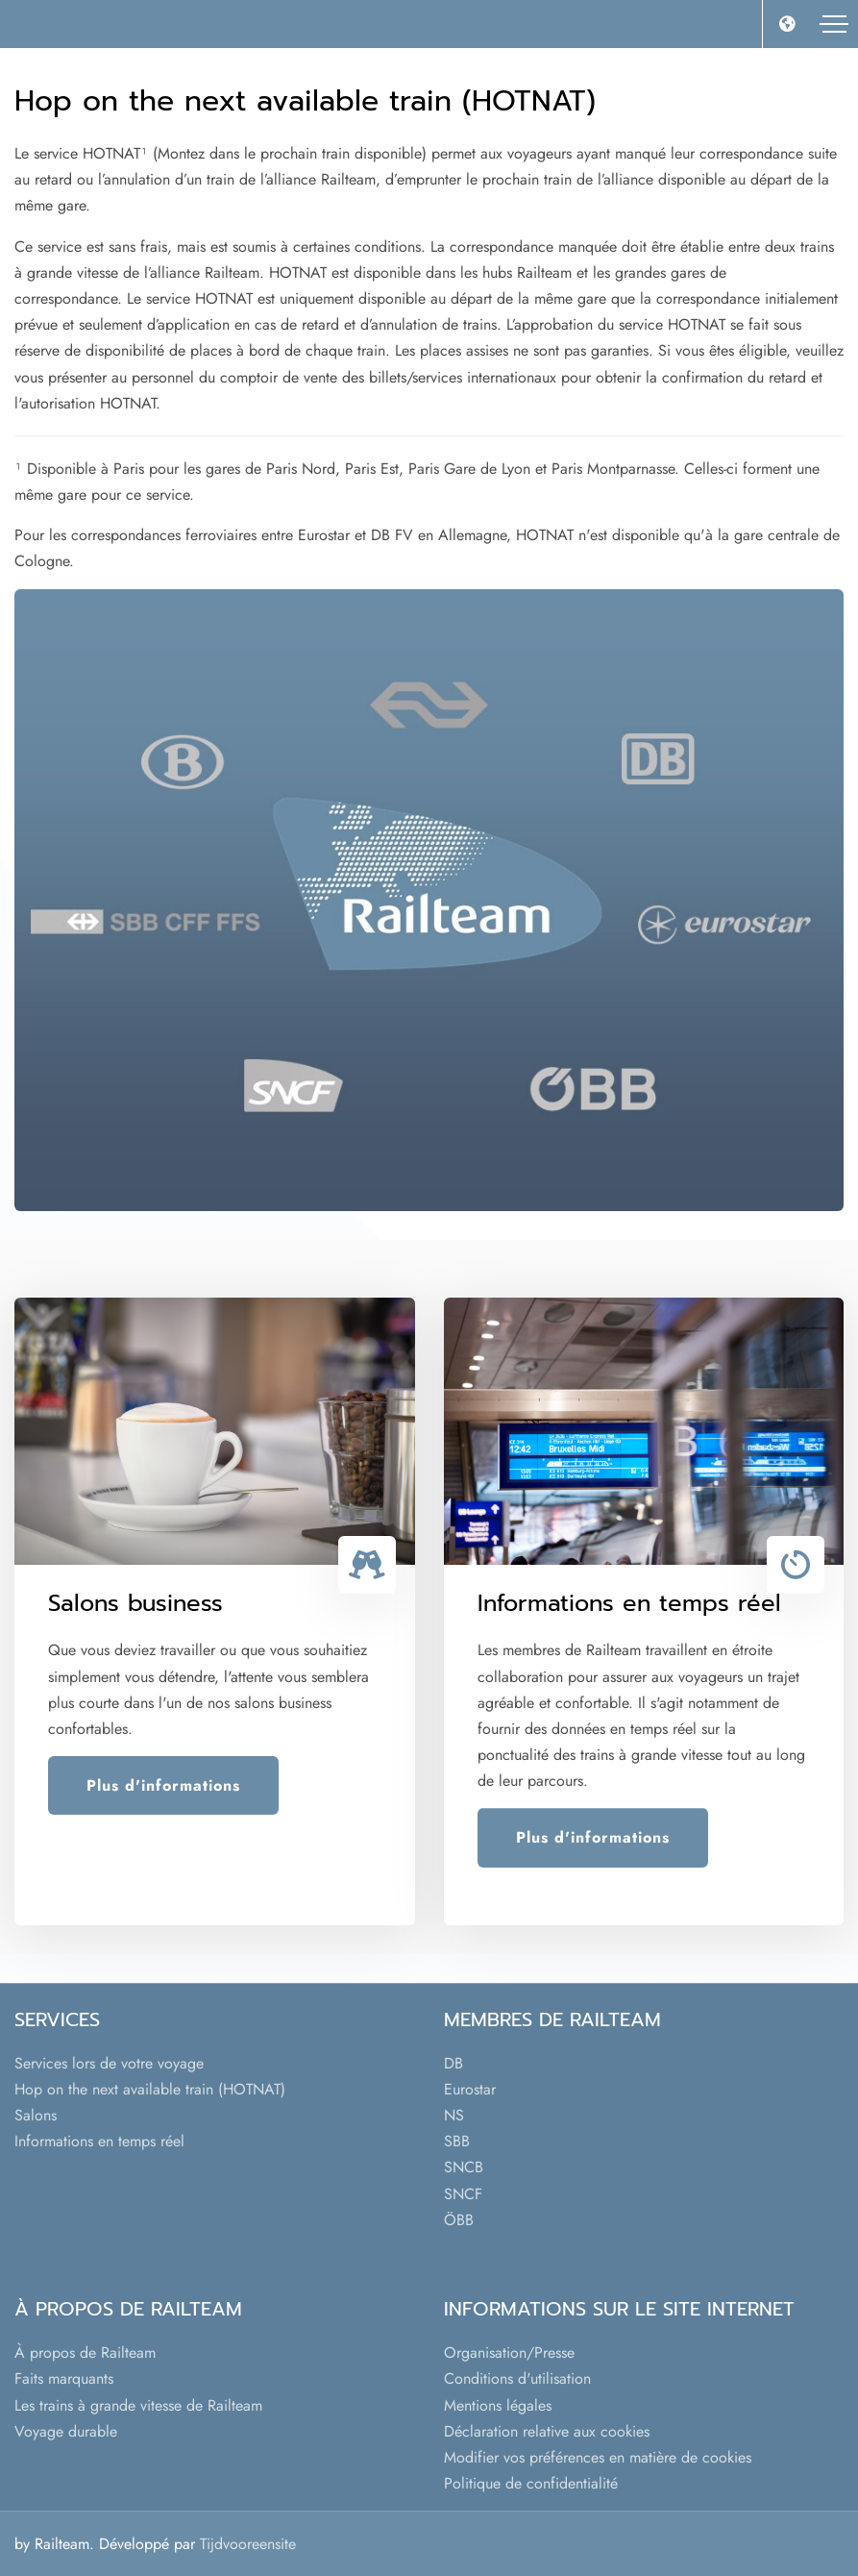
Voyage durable (65, 2431)
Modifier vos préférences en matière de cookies (597, 2457)
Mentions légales (498, 2405)
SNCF (463, 2194)
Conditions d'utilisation (517, 2378)
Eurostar (470, 2089)
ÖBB (459, 2220)
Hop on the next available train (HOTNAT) (149, 2089)
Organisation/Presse (509, 2352)
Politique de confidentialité (531, 2483)
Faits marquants (63, 2378)
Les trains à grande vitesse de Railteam (138, 2405)
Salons (35, 2115)
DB (453, 2063)
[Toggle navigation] (834, 24)
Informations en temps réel (99, 2141)
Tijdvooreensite (248, 2544)
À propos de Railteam (85, 2352)
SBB (457, 2141)
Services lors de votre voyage (109, 2063)
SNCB (463, 2167)
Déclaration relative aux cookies (547, 2431)
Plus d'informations (163, 1785)
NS (454, 2115)
